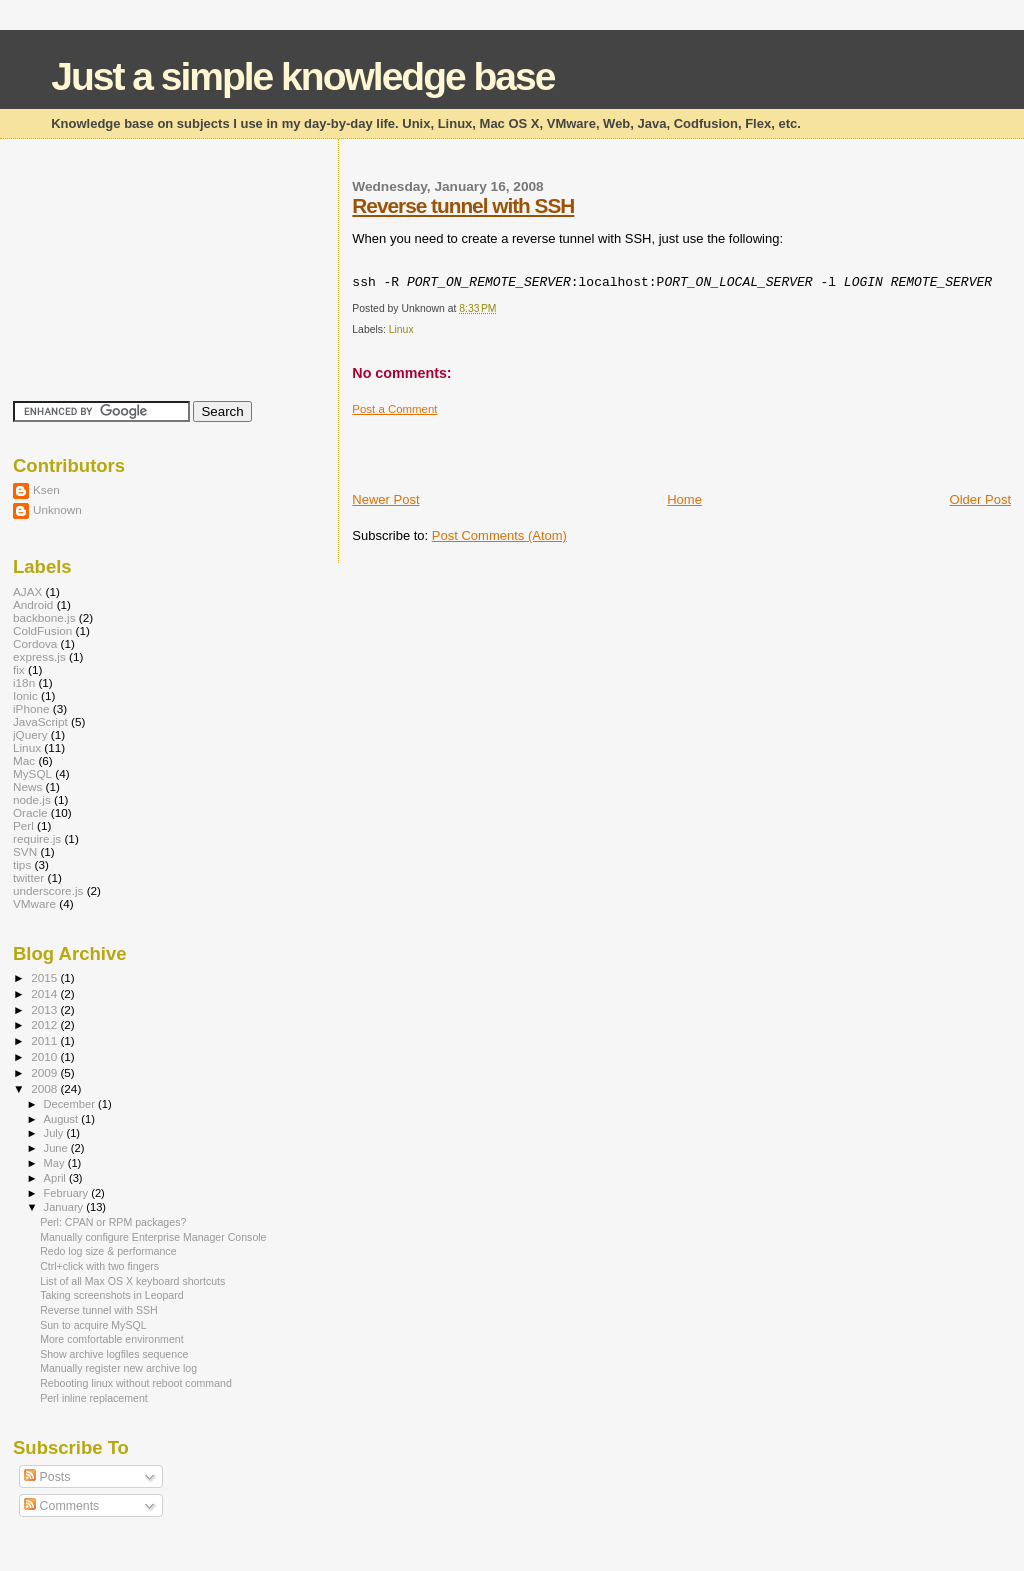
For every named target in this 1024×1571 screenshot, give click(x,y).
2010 (45, 1056)
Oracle (30, 812)
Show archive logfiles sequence (114, 1354)
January (65, 1207)
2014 (45, 993)
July (55, 1133)
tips (22, 864)
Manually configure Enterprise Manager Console (153, 1237)
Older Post (980, 499)
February (68, 1193)
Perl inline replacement (94, 1398)
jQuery (30, 734)
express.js (39, 656)
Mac (24, 760)
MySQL (32, 773)
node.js (32, 799)
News (27, 786)
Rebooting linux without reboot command (136, 1383)
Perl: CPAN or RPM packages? (113, 1222)
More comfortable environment (111, 1339)
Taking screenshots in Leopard (111, 1295)
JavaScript (40, 721)
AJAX (27, 591)
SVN (25, 851)
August (63, 1119)
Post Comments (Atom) (499, 535)
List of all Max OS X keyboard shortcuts (132, 1281)
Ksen (46, 489)
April (56, 1178)
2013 (45, 1009)
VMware (34, 903)
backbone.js (44, 617)
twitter (28, 877)
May (56, 1163)
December (71, 1104)
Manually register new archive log (118, 1368)
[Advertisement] (586, 446)
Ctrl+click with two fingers (99, 1266)
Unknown (57, 509)
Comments (61, 1506)
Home (684, 499)
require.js (37, 838)
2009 (45, 1072)
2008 (45, 1088)
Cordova (35, 643)
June (57, 1148)
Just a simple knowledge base (302, 76)
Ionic (25, 695)
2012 (45, 1024)
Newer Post (385, 499)
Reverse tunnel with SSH (463, 205)
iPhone (31, 708)
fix (19, 669)
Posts (47, 1477)
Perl (23, 825)
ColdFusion (42, 630)
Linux (401, 329)
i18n (24, 682)
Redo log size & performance (108, 1251)
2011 (45, 1040)
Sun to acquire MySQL (93, 1325)
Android (33, 604)
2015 (45, 977)
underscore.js (48, 890)
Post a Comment (394, 409)
